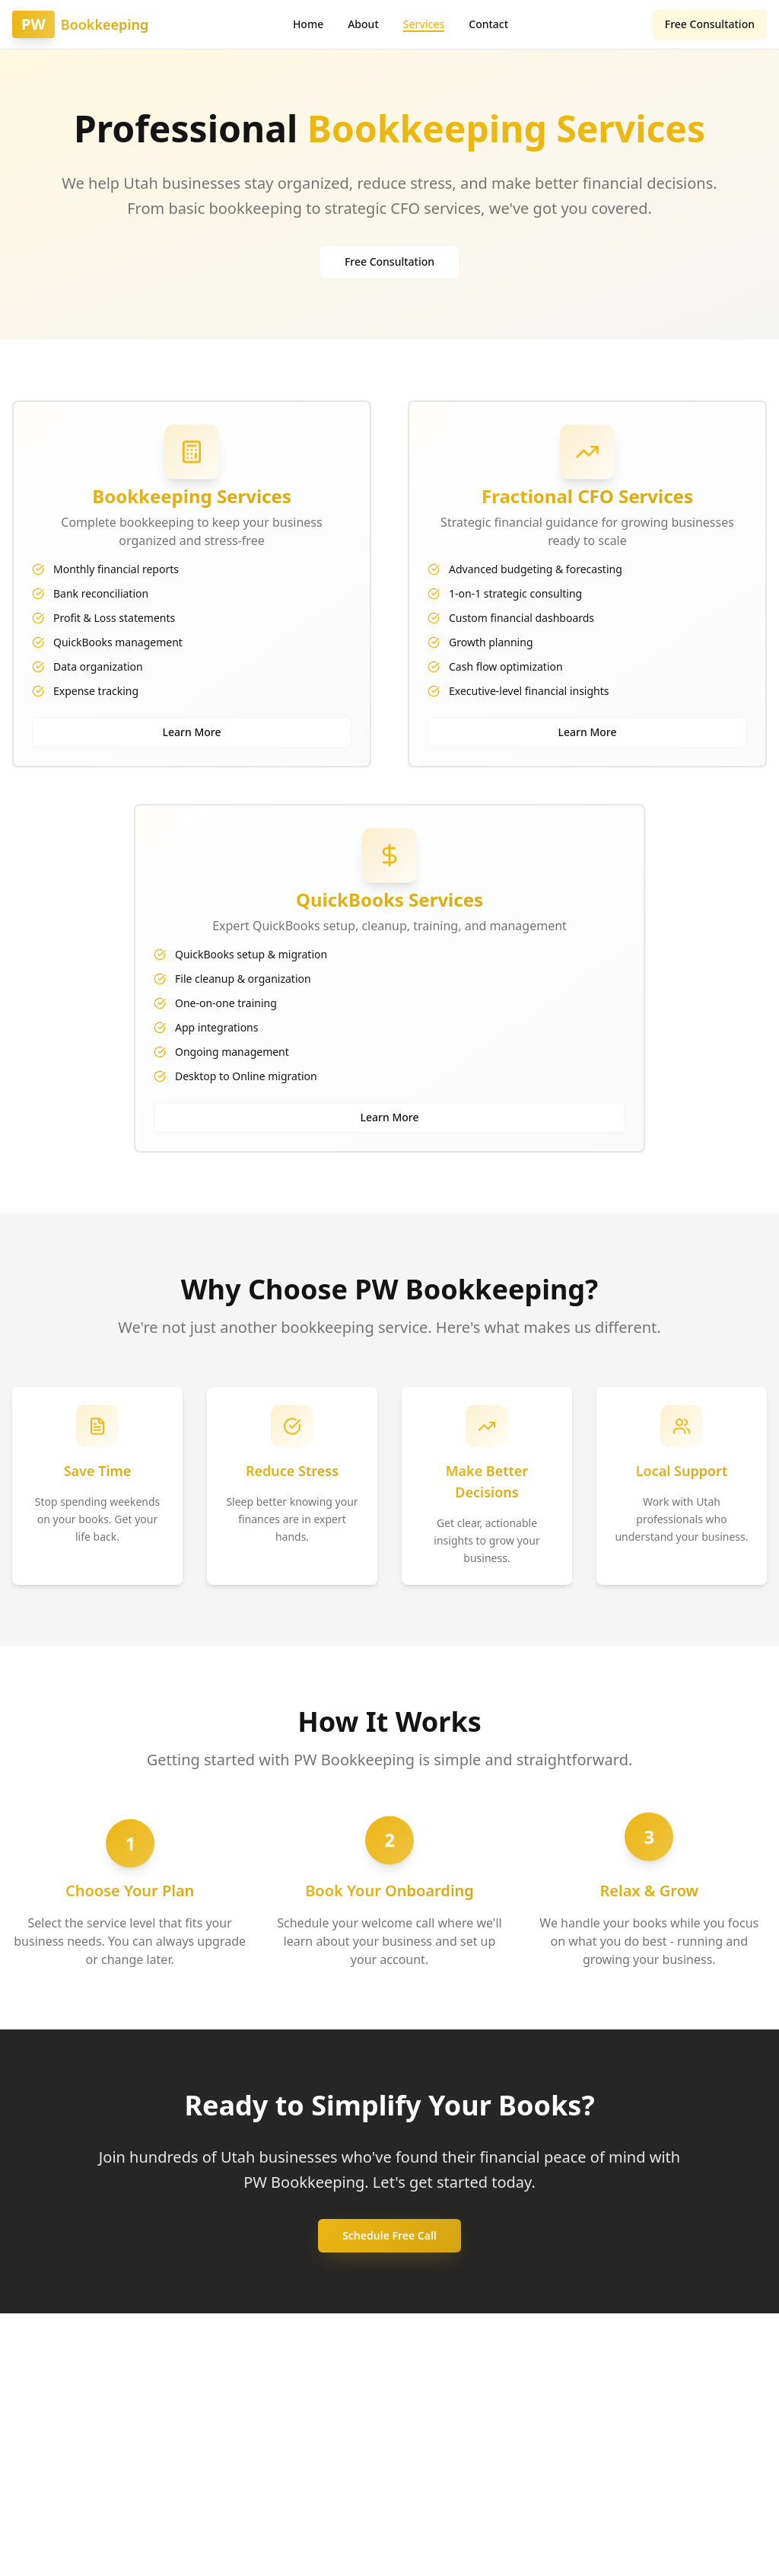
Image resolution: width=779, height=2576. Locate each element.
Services (424, 24)
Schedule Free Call (389, 2235)
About (363, 24)
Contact (488, 24)
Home (308, 24)
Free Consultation (710, 24)
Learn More (192, 732)
